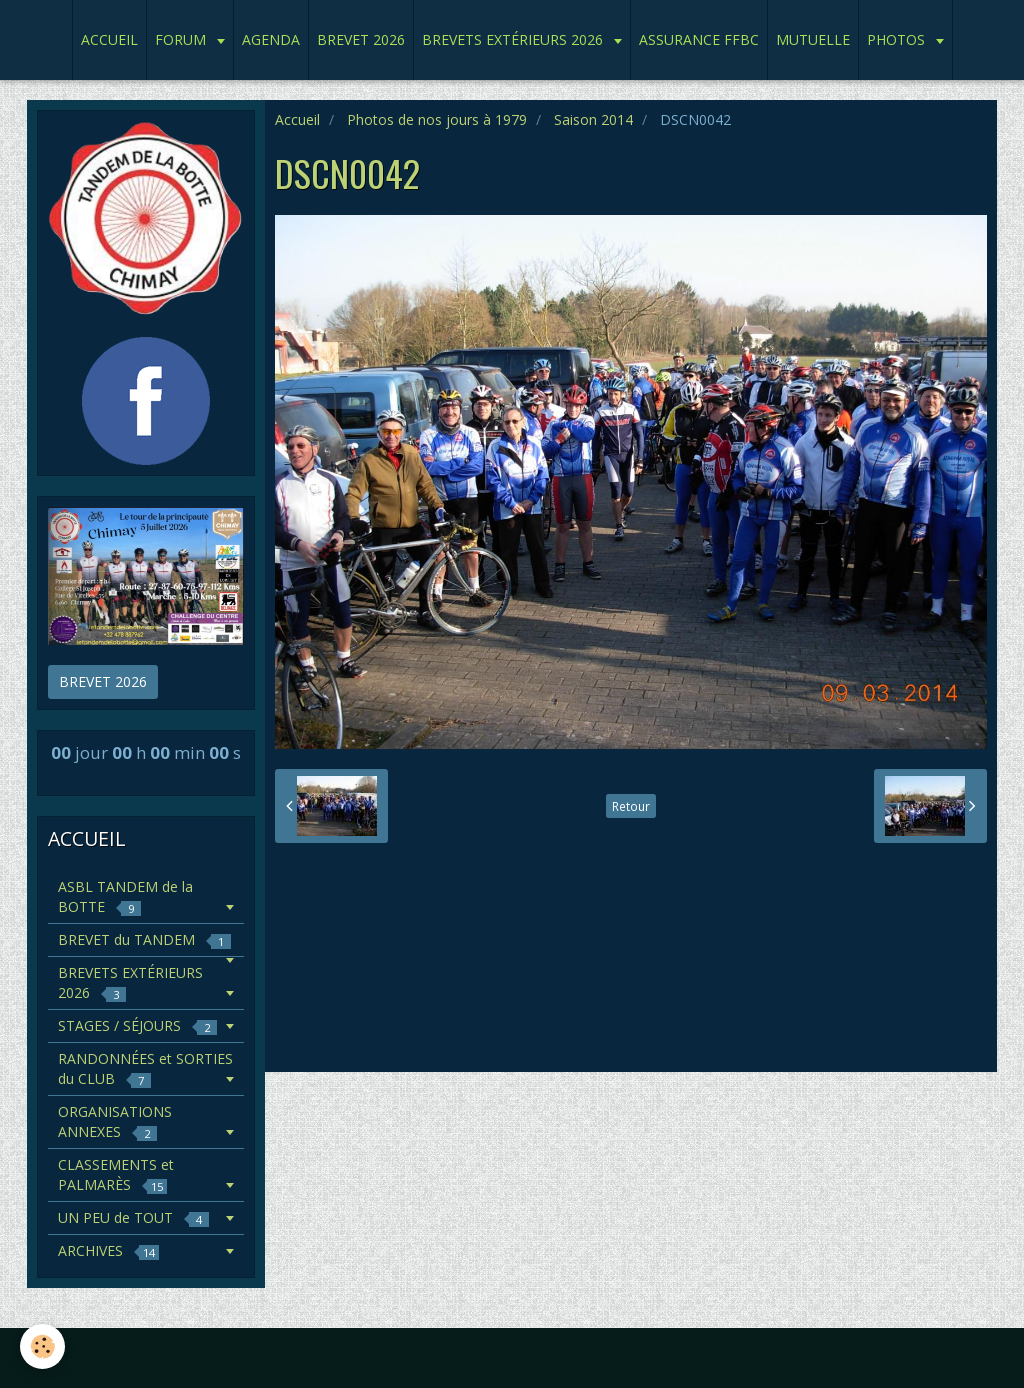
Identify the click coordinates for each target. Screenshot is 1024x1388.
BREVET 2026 (361, 39)
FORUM (182, 39)
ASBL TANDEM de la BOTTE (125, 896)
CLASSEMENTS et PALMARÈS (116, 1174)
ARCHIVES (108, 1250)
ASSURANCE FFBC (699, 39)
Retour (631, 806)
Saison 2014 (593, 119)
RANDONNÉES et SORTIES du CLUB (145, 1068)
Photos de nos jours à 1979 (437, 119)
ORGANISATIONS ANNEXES (115, 1121)
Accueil (297, 119)
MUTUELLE (813, 39)
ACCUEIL (109, 39)
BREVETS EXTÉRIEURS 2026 (514, 39)
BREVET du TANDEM (144, 939)
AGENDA (271, 39)
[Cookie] (42, 1346)
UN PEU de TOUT (133, 1217)
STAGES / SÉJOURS (137, 1025)
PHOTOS (898, 39)
